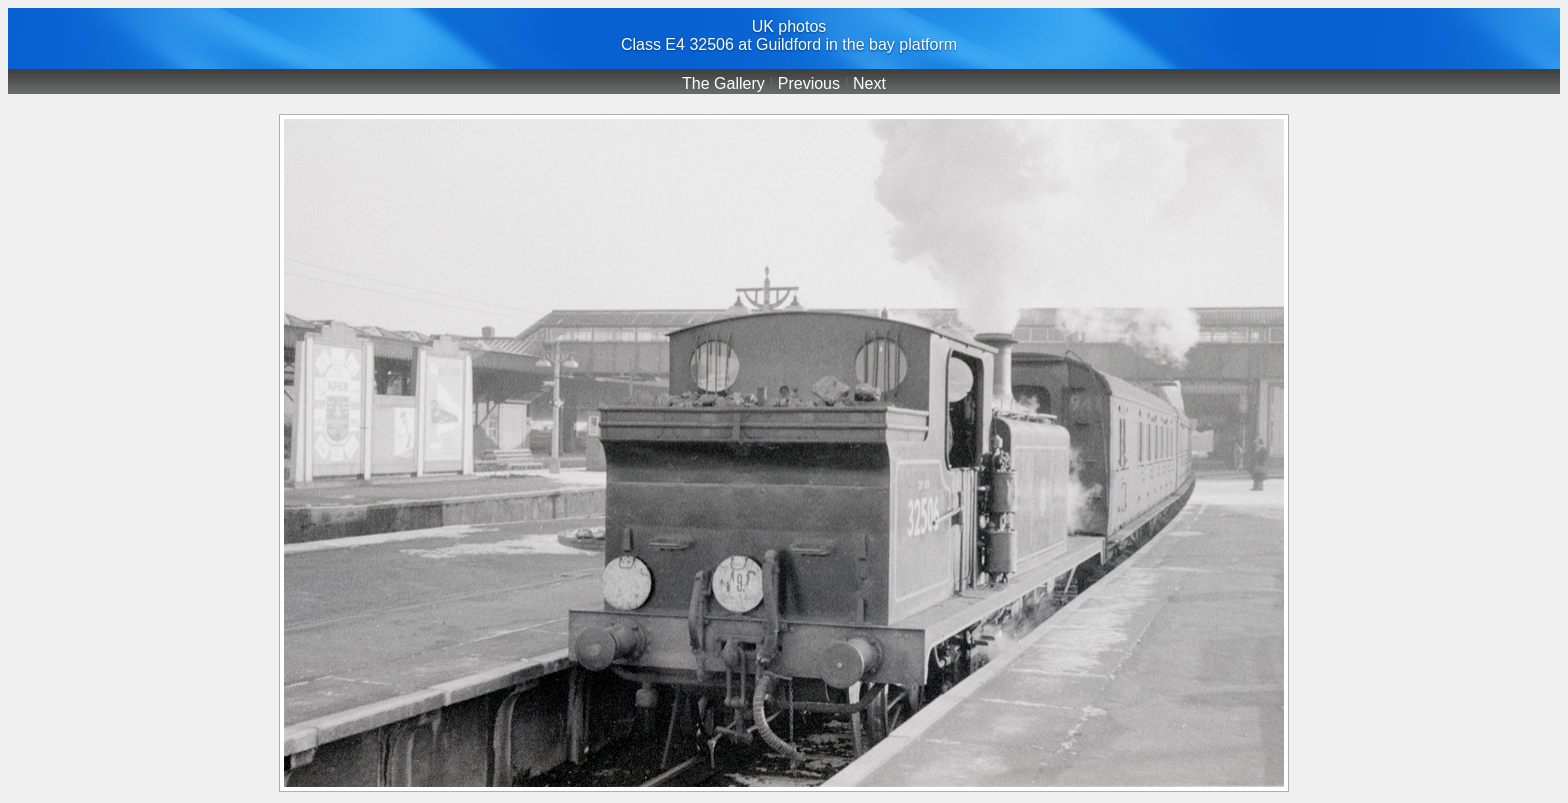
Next (869, 83)
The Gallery (723, 83)
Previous (809, 83)
